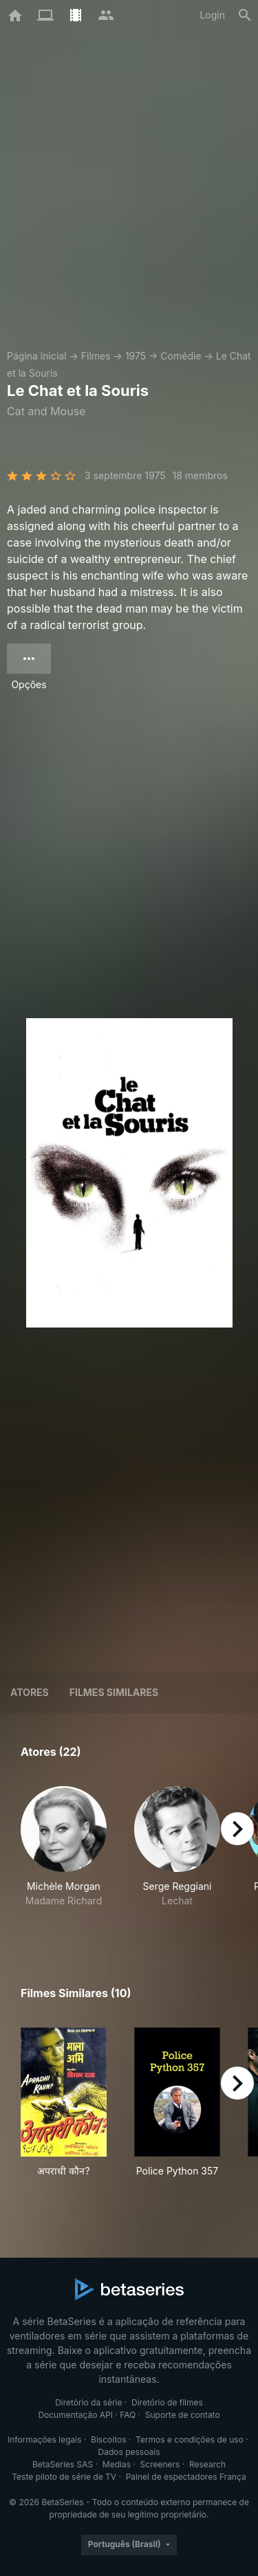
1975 (135, 356)
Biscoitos (108, 2439)
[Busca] (245, 15)
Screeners (160, 2464)
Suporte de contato (182, 2415)
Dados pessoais (129, 2452)
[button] (64, 1854)
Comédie (180, 356)
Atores (29, 1692)
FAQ (128, 2415)
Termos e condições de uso (190, 2439)
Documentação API (75, 2415)
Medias (117, 2464)
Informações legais (45, 2439)
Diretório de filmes (167, 2402)
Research (207, 2464)
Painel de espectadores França (186, 2477)
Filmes (96, 356)
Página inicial (37, 356)
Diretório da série (88, 2402)
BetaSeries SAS (62, 2464)
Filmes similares (113, 1692)
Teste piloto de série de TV (64, 2477)
